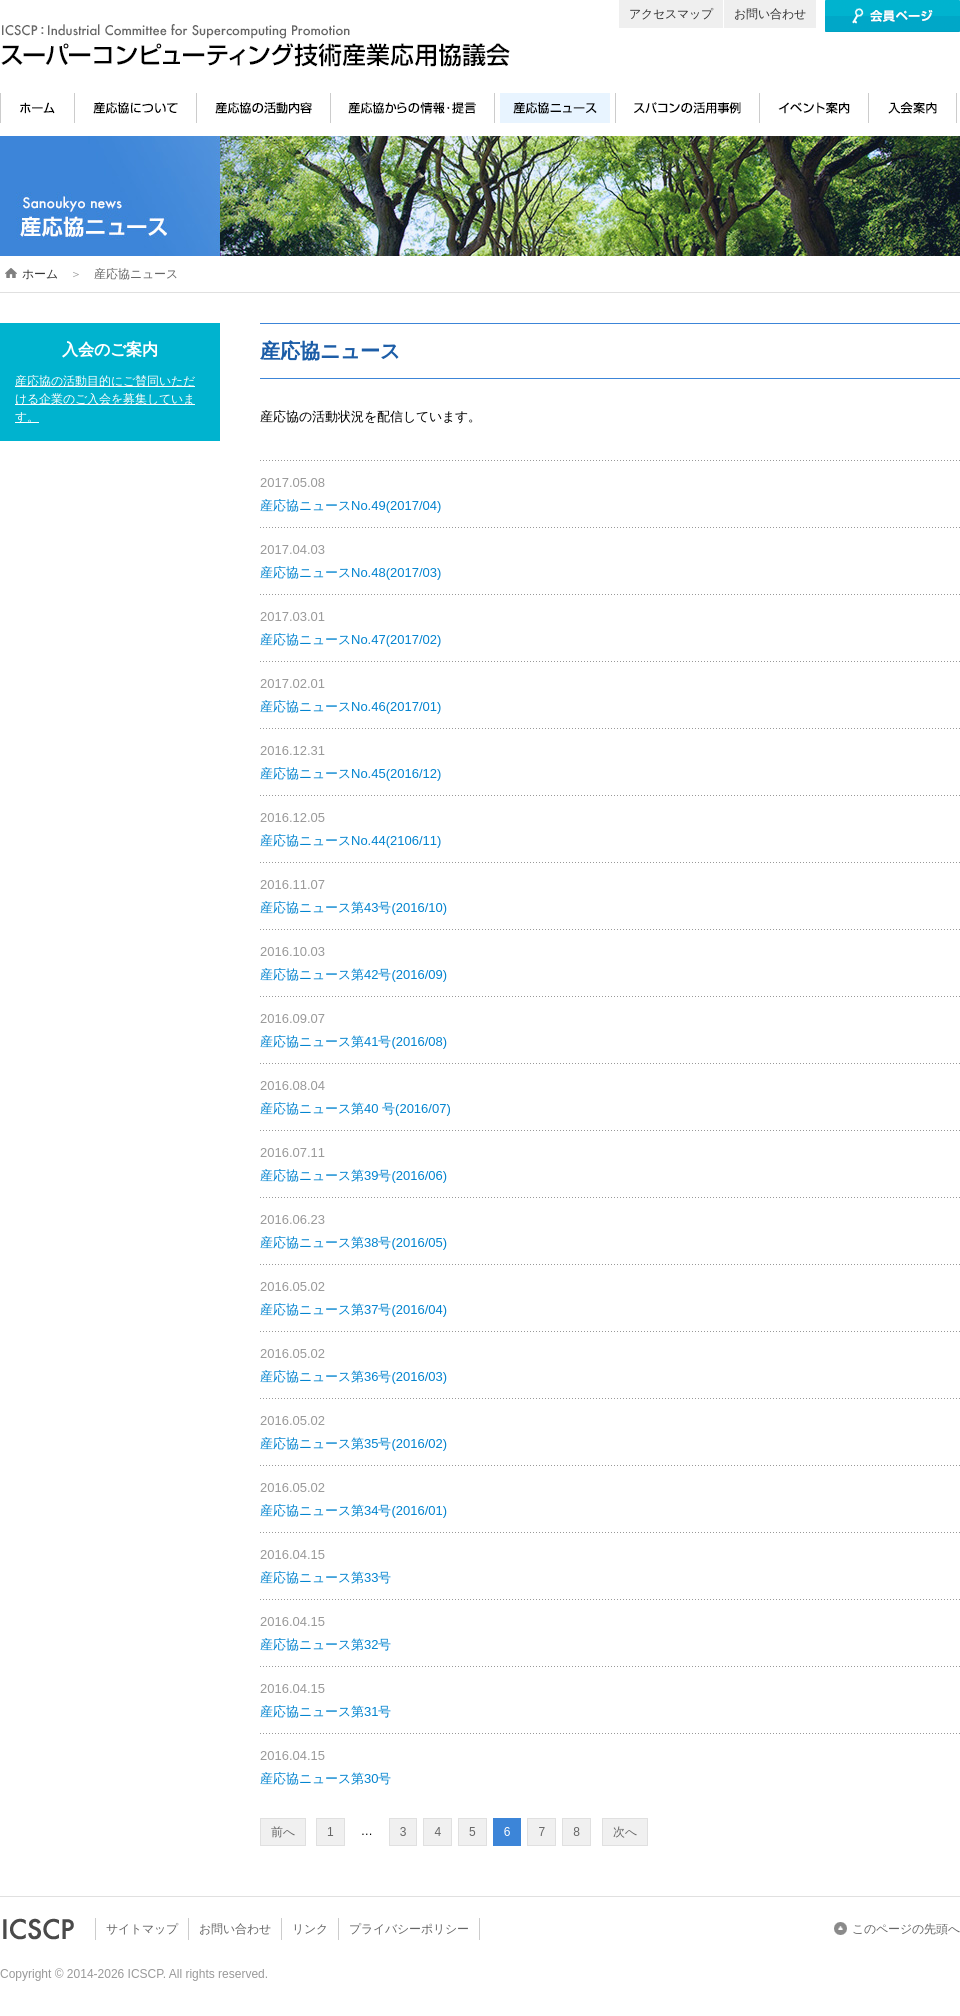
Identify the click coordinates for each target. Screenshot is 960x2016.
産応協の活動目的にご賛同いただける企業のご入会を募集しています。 (105, 399)
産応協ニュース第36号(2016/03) (353, 1376)
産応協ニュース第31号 (325, 1711)
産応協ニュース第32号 (325, 1644)
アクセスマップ (671, 14)
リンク (310, 1929)
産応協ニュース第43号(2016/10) (353, 907)
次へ (625, 1832)
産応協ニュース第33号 (325, 1577)
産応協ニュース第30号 (325, 1778)
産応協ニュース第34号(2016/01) (353, 1510)
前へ (283, 1832)
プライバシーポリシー (409, 1929)
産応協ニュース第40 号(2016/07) (355, 1108)
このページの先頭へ (906, 1929)
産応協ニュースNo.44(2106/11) (350, 840)
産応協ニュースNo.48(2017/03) (350, 572)
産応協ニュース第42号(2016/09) (353, 974)
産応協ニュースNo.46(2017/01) (350, 706)
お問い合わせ (770, 14)
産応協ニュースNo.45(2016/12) (350, 773)
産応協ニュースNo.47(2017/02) (350, 639)
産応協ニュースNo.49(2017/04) (350, 505)
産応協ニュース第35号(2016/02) (353, 1443)
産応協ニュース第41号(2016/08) (353, 1041)
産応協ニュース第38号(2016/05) (353, 1242)
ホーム (40, 274)
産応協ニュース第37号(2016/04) (353, 1309)
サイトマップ (142, 1929)
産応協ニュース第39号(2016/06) (353, 1175)
